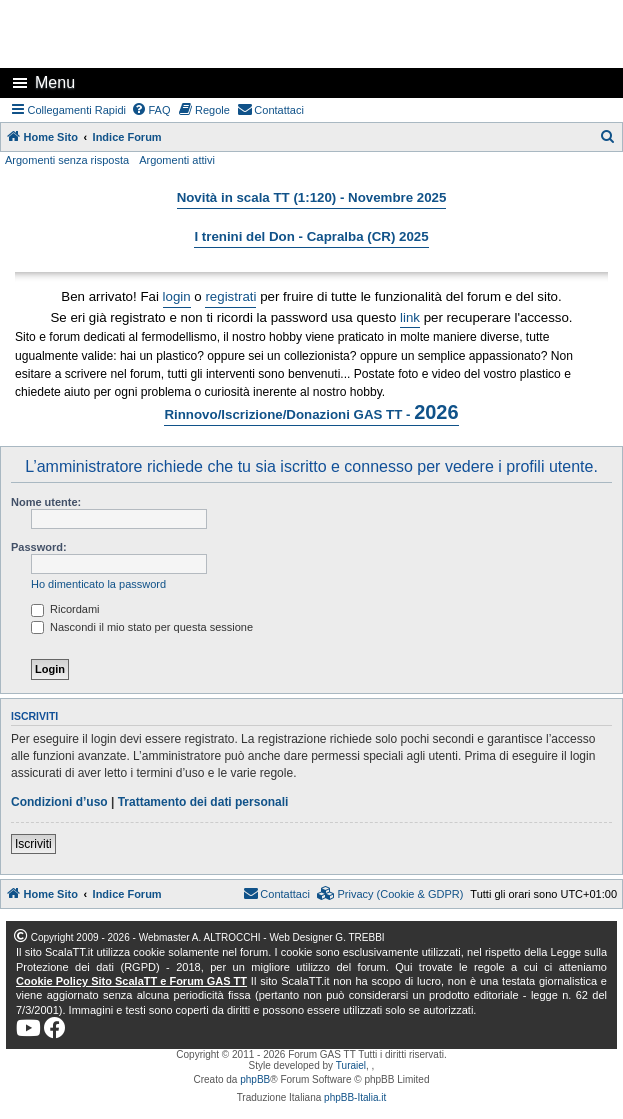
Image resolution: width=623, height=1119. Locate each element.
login (177, 296)
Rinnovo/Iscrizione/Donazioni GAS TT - (311, 412)
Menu (55, 82)
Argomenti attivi (177, 160)
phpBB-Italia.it (355, 1097)
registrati (230, 296)
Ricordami (65, 609)
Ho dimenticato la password (98, 584)
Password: (39, 547)
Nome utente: (46, 502)
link (410, 317)
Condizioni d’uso (59, 802)
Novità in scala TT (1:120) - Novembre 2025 (312, 197)
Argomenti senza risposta (67, 160)
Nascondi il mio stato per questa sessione (142, 627)
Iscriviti (33, 844)
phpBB (255, 1079)
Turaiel (351, 1065)
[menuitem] (151, 110)
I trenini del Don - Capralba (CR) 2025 (311, 236)
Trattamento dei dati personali (203, 802)
